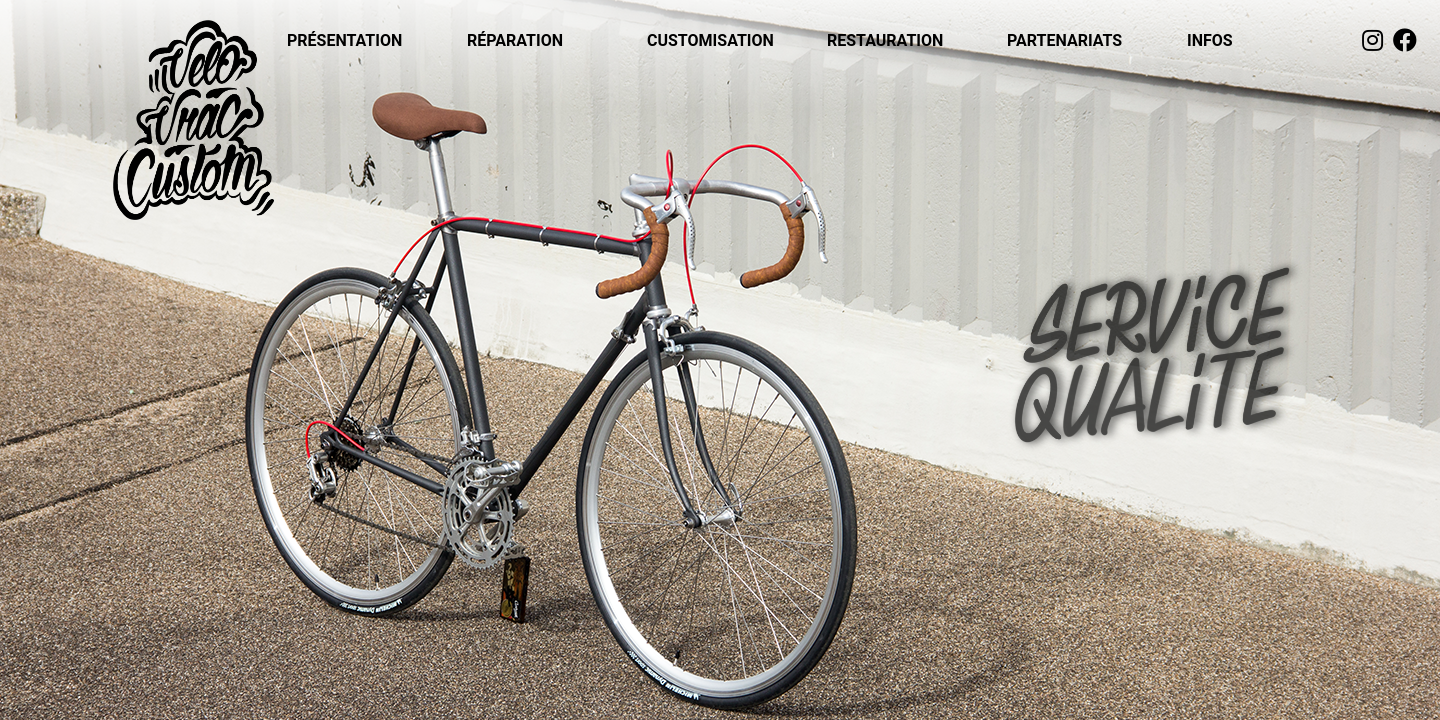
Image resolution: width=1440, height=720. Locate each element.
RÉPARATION (515, 40)
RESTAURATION (885, 40)
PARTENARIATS (1064, 40)
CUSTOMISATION (710, 40)
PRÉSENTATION (344, 40)
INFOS (1210, 40)
